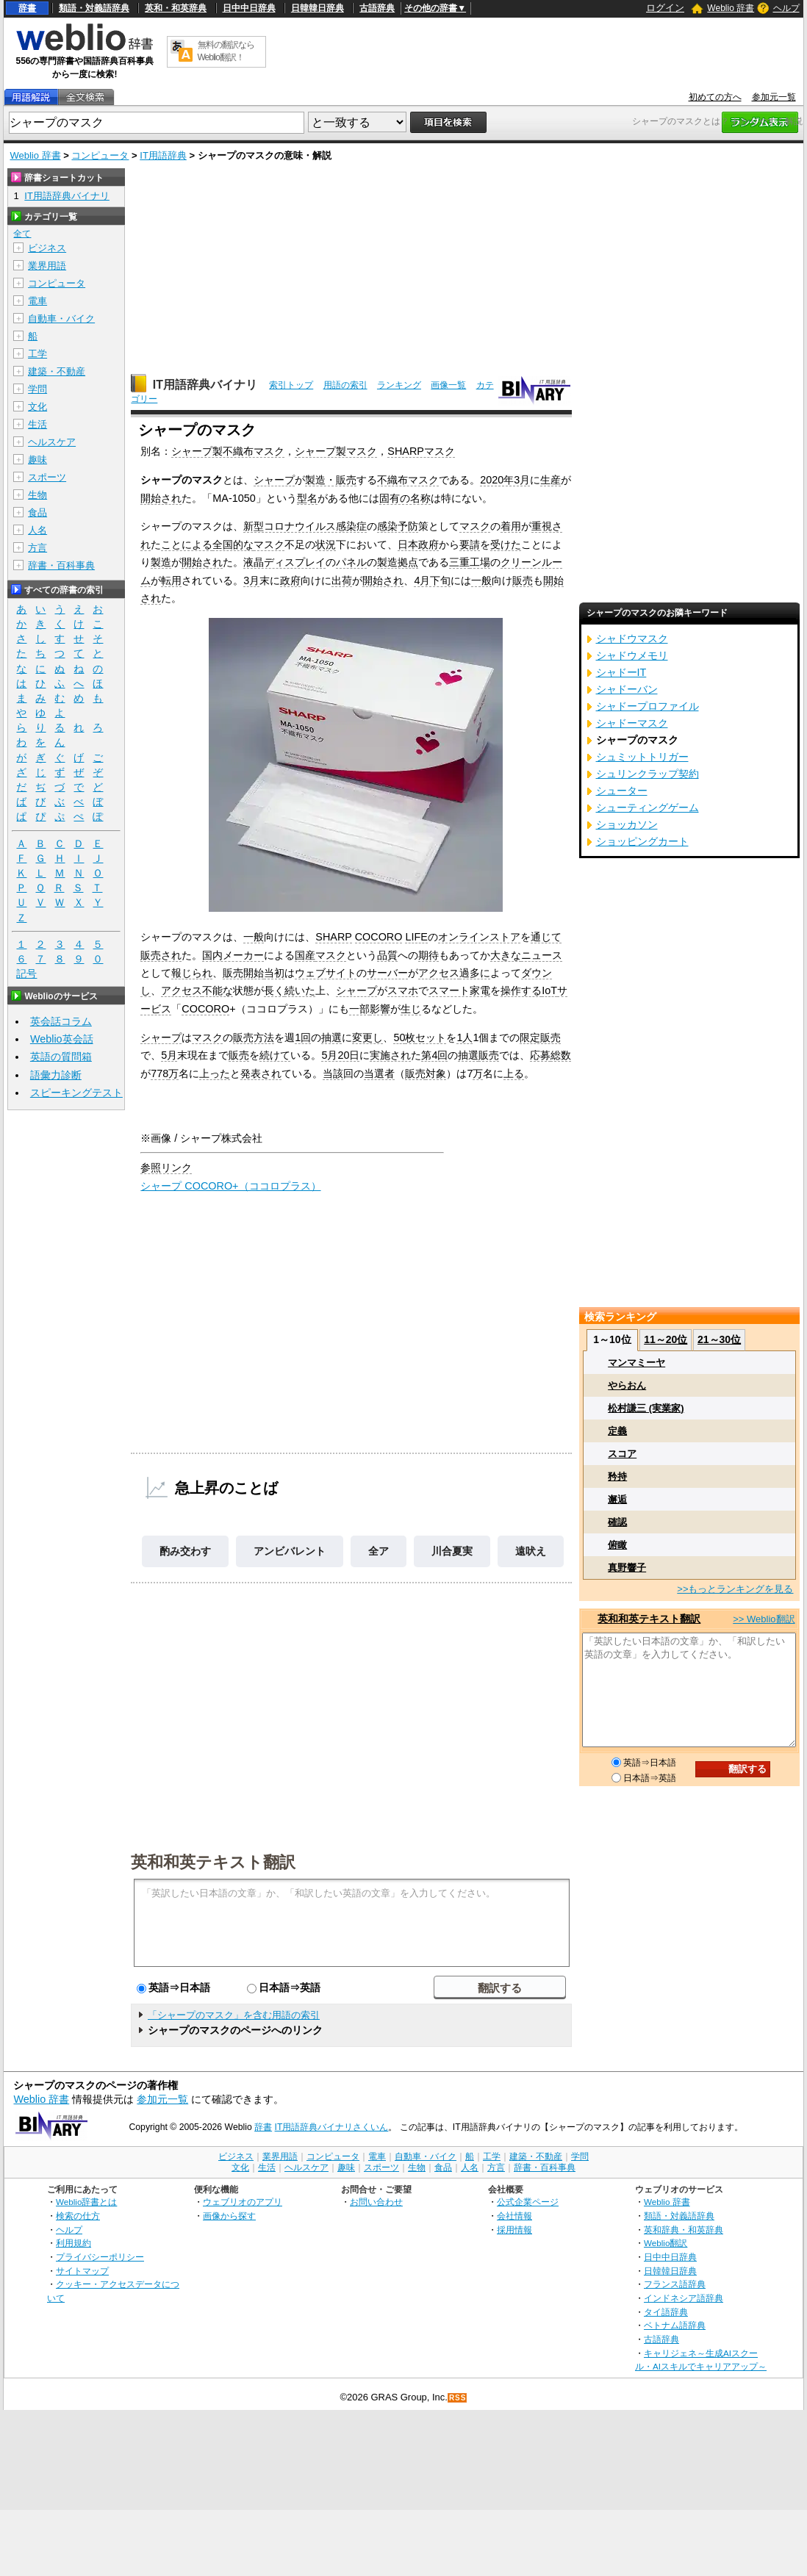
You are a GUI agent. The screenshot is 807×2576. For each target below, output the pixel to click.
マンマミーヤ (636, 1362)
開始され (161, 498)
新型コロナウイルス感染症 (305, 526)
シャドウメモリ (632, 655)
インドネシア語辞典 (683, 2298)
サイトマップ (82, 2270)
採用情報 (514, 2229)
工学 (37, 353)
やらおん (627, 1385)
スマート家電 (459, 990)
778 (159, 1073)
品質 (387, 955)
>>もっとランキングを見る (735, 1588)
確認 (617, 1522)
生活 (37, 424)
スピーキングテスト (76, 1092)
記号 (26, 974)
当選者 (379, 1073)
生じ (411, 1009)
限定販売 (540, 1037)
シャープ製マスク (336, 451)
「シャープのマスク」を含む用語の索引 (234, 2015)
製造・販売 (330, 480)
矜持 (617, 1476)
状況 (325, 544)
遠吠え (530, 1551)
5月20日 (340, 1055)
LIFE (416, 937)
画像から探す (229, 2215)
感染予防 (397, 526)
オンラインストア (479, 937)
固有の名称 (405, 498)
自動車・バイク (61, 318)
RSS (458, 2398)
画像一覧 (448, 385)
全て (22, 233)
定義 (617, 1430)
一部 (359, 1009)
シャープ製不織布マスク (227, 451)
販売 (522, 580)
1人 (464, 1037)
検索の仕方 (78, 2215)
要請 (469, 544)
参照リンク (166, 1167)
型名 (307, 498)
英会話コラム (61, 1021)
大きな (505, 955)
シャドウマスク (632, 638)
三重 (459, 562)
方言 (37, 547)
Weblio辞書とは (86, 2201)
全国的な (233, 544)
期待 (428, 955)
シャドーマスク (632, 723)
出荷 (341, 580)
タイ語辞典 (666, 2312)
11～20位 (665, 1339)
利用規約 (73, 2243)
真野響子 (627, 1567)
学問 (37, 389)
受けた (505, 544)
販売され (161, 955)
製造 (161, 562)
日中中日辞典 (249, 8)
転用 (171, 580)
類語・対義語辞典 (94, 8)
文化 (37, 406)
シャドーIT (621, 672)
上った (214, 1073)
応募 (540, 1055)
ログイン (665, 7)
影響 (380, 1009)
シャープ (274, 480)
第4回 (434, 1055)
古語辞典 (377, 8)
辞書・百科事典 (61, 565)
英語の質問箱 (61, 1056)
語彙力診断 (56, 1075)
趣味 (37, 459)
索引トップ (291, 385)
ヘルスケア (52, 441)
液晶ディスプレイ (284, 562)
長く (274, 990)
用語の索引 (345, 385)
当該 (333, 1073)
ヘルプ (786, 8)
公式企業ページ (528, 2201)
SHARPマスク (421, 451)
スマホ (402, 990)
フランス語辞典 (675, 2284)
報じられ (191, 973)
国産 (305, 955)
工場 (480, 562)
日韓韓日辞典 (317, 8)
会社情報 (514, 2215)
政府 (290, 580)
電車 (37, 300)
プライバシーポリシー (100, 2257)
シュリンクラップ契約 (647, 774)
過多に (474, 973)
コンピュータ (100, 155)
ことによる (186, 544)
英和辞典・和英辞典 (683, 2229)
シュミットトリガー (642, 757)
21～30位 (719, 1339)
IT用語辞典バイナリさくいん (332, 2127)
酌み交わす (185, 1551)
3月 (251, 580)
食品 (37, 512)
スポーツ (47, 477)
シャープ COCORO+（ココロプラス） (230, 1186)
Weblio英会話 (61, 1039)
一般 (481, 580)
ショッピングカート (642, 841)
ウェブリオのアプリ (242, 2201)
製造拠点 (397, 562)
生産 (550, 480)
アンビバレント (290, 1551)
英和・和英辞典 (176, 8)
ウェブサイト (325, 973)
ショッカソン (627, 824)
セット (430, 1037)
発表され (260, 1073)
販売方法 (253, 1037)
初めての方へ (715, 97)
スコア (622, 1453)
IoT (549, 990)
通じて (546, 937)
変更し (367, 1037)
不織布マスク (408, 480)
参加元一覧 (774, 97)
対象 (436, 1073)
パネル (351, 562)
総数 (560, 1055)
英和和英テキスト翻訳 (213, 1861)
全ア (378, 1551)
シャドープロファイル (647, 706)
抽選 (331, 1037)
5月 (169, 1055)
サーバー (387, 973)
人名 (37, 530)
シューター (622, 790)
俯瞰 (617, 1544)
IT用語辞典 (163, 155)
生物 (37, 494)
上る (513, 1073)
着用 (511, 526)
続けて (274, 1055)
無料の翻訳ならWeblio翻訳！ (226, 51)
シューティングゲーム (647, 807)
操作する (521, 990)
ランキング (399, 385)
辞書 (27, 8)
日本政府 (418, 544)
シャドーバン (627, 689)
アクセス (438, 973)
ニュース (541, 955)
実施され (390, 1055)
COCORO (379, 937)
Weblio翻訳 (665, 2243)
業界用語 (47, 265)
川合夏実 (452, 1551)
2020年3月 (505, 480)
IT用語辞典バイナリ (205, 384)
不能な (217, 990)
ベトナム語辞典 (675, 2325)
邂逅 (617, 1499)
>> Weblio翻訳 (764, 1619)
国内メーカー (233, 955)
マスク (474, 526)
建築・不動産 (56, 371)
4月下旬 (432, 580)
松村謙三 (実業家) (646, 1408)
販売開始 (243, 973)
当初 (274, 973)
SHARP (333, 937)
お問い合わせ (376, 2201)
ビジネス (47, 247)
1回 (303, 1037)
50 (399, 1037)
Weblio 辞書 (730, 8)
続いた (299, 990)
